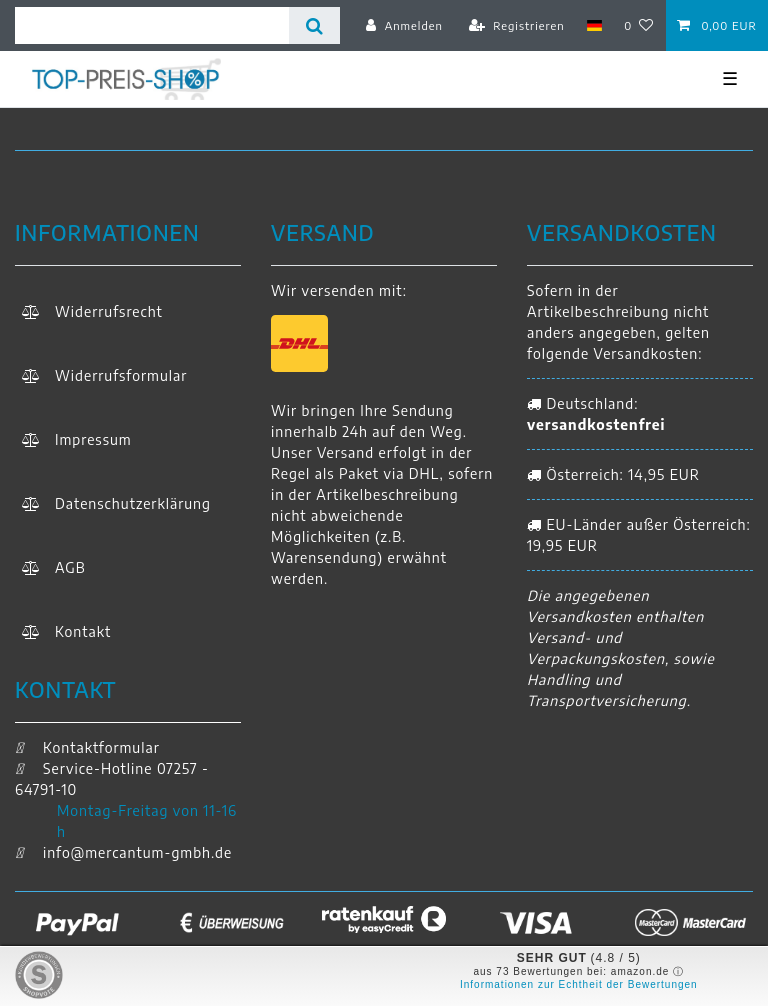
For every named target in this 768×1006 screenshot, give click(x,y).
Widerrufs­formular (121, 375)
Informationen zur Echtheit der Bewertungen (579, 984)
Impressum (93, 439)
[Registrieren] (517, 25)
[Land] (594, 25)
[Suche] (314, 25)
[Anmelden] (404, 25)
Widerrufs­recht (109, 311)
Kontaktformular (87, 747)
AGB (70, 567)
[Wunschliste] (639, 25)
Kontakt (83, 631)
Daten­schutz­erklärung (133, 503)
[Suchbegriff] (152, 25)
